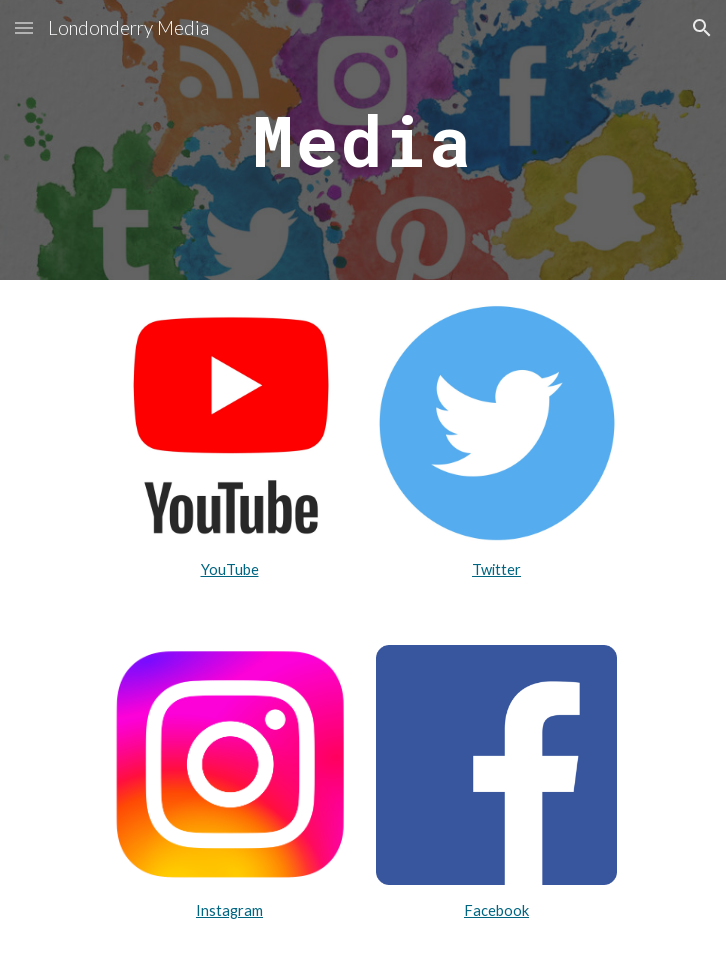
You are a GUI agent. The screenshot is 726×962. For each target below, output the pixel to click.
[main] (362, 140)
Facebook (496, 910)
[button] (24, 27)
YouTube (230, 569)
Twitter (496, 569)
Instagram (229, 910)
